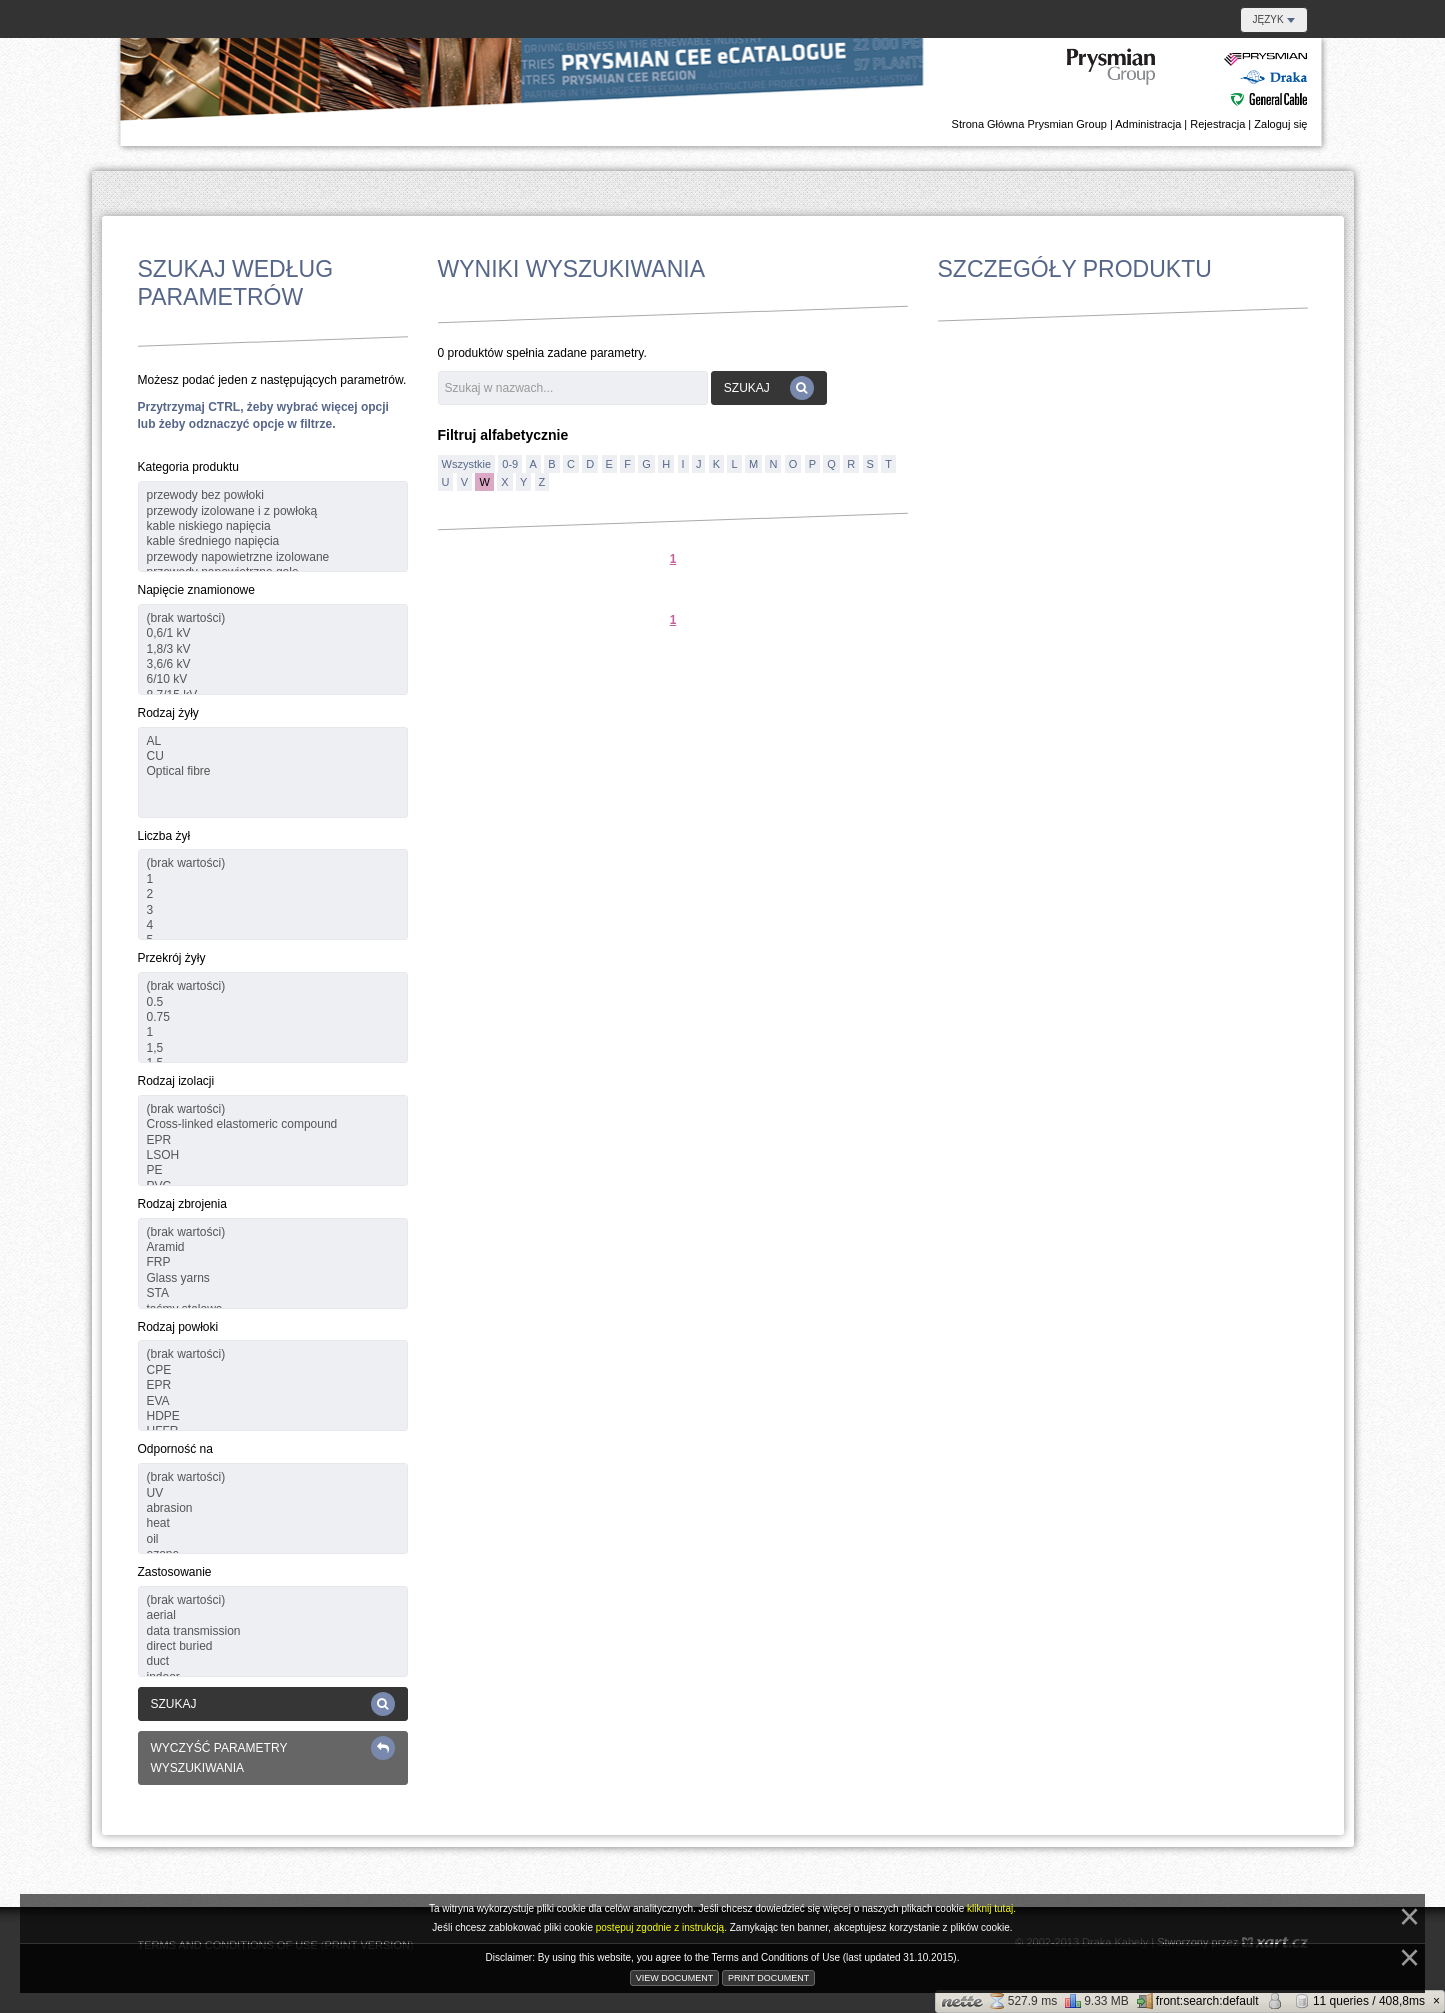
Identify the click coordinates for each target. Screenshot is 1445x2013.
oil (273, 1539)
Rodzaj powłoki (178, 1327)
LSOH (273, 1155)
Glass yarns (273, 1278)
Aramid (273, 1247)
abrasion (273, 1508)
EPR (273, 1140)
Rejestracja (1217, 124)
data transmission (273, 1631)
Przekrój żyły (172, 958)
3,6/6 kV (273, 664)
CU (273, 756)
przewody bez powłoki (273, 495)
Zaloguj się (1280, 124)
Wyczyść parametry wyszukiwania (273, 1755)
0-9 (510, 464)
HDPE (273, 1416)
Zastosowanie (175, 1572)
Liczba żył (164, 836)
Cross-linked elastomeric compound (273, 1124)
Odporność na (175, 1449)
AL (273, 741)
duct (273, 1661)
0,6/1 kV (273, 633)
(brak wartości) (273, 618)
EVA (273, 1401)
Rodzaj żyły (168, 713)
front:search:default (1198, 2001)
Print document (768, 1978)
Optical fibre (273, 771)
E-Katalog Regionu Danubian (1187, 78)
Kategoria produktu (188, 467)
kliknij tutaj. (991, 1908)
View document (675, 1978)
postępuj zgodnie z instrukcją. (663, 1927)
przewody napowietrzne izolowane (273, 557)
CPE (273, 1370)
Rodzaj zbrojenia (182, 1204)
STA (273, 1293)
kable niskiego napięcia (273, 526)
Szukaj (273, 1704)
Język (1274, 19)
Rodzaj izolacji (176, 1081)
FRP (273, 1262)
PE (273, 1170)
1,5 (273, 1048)
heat (273, 1523)
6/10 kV (273, 679)
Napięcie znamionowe (196, 590)
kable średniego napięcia (273, 541)
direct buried (273, 1646)
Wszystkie (467, 464)
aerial (273, 1615)
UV (273, 1493)
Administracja (1148, 124)
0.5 (273, 1002)
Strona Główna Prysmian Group (1029, 124)
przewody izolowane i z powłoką (273, 511)
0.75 (273, 1017)
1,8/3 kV (273, 649)
